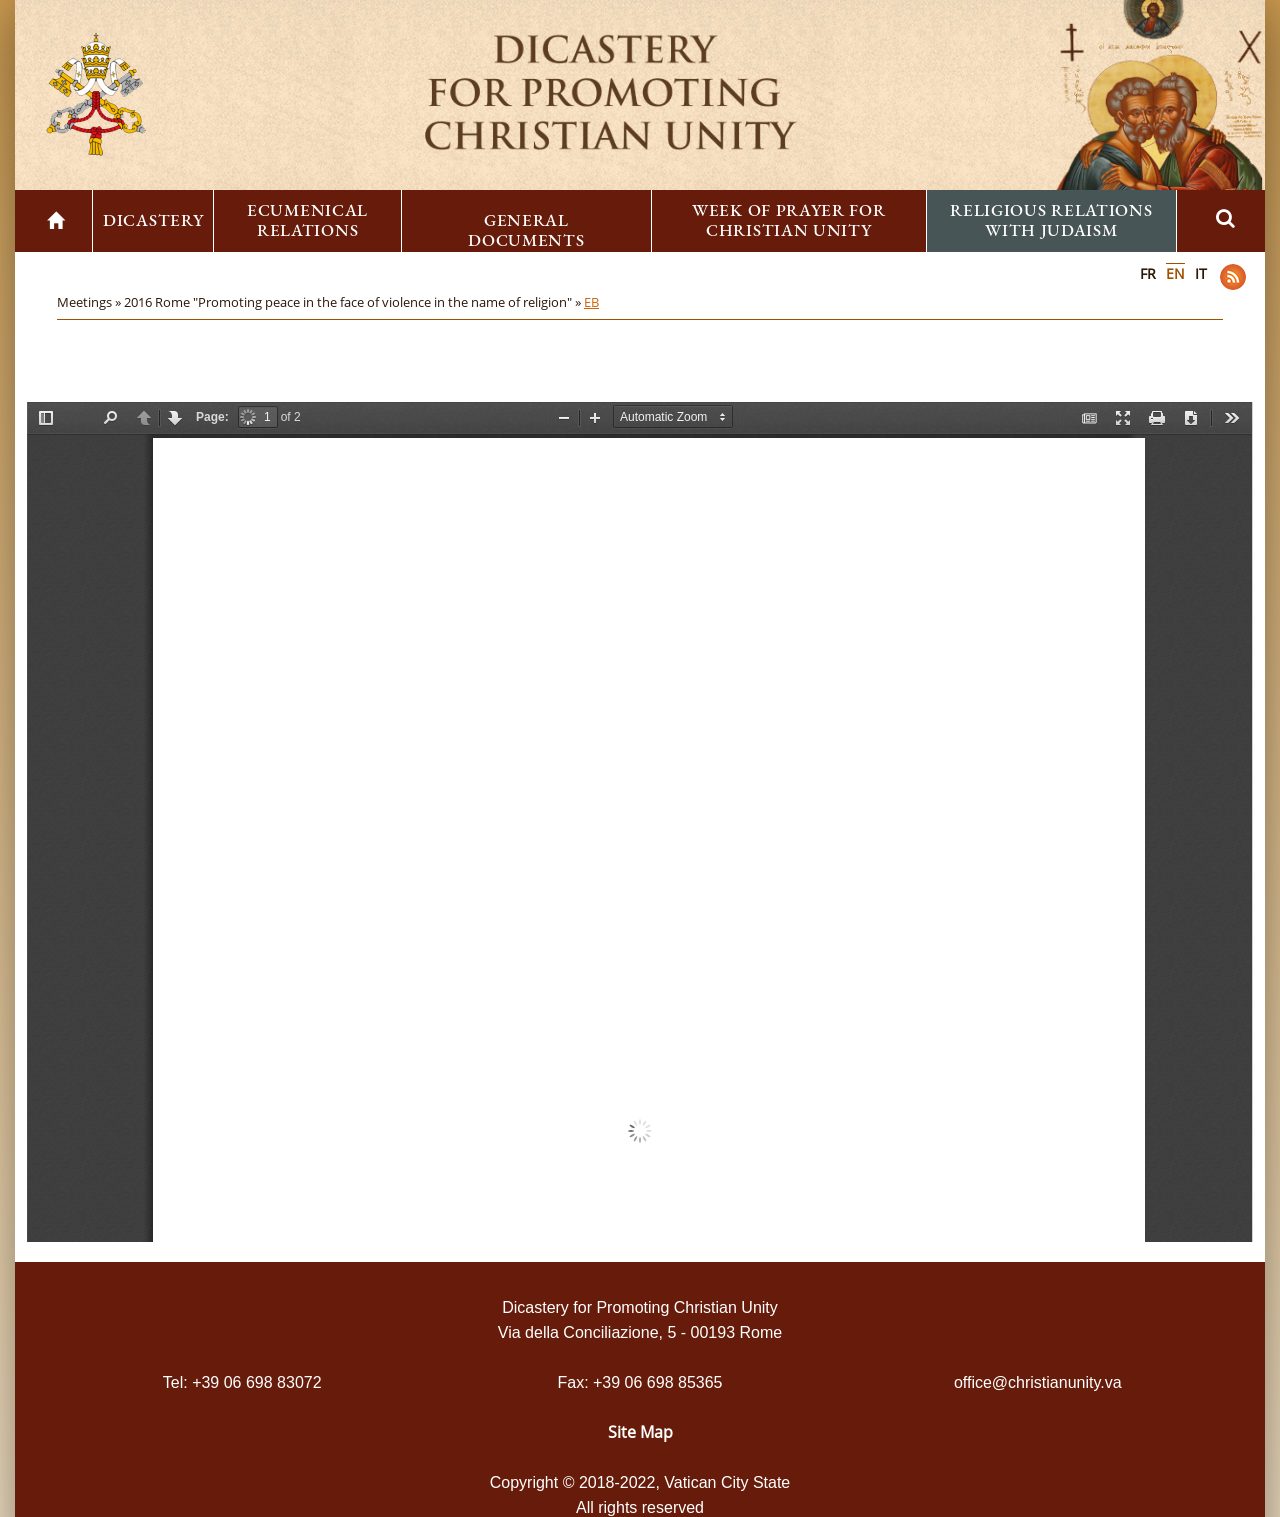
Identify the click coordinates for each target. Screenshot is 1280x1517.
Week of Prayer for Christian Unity (789, 220)
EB (591, 302)
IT (1201, 273)
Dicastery (153, 220)
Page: (212, 417)
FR (1148, 273)
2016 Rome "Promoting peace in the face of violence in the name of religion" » (354, 302)
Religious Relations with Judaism (1051, 220)
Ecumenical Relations (307, 220)
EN (1175, 273)
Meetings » (90, 302)
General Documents (526, 230)
